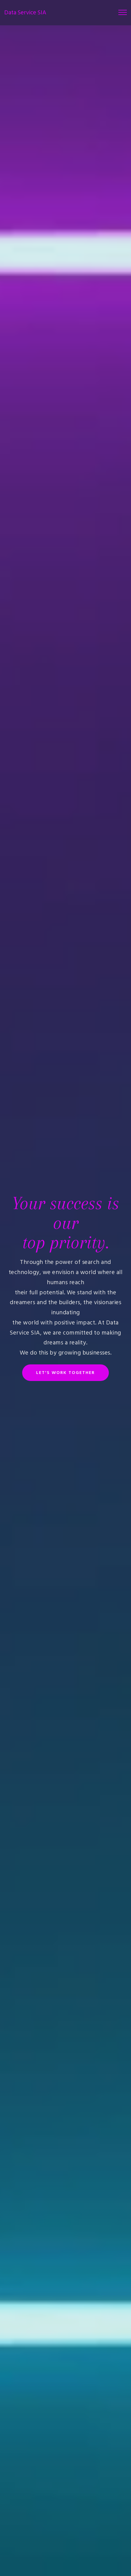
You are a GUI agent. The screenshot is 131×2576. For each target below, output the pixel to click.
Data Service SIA (25, 12)
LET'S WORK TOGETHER (65, 1372)
